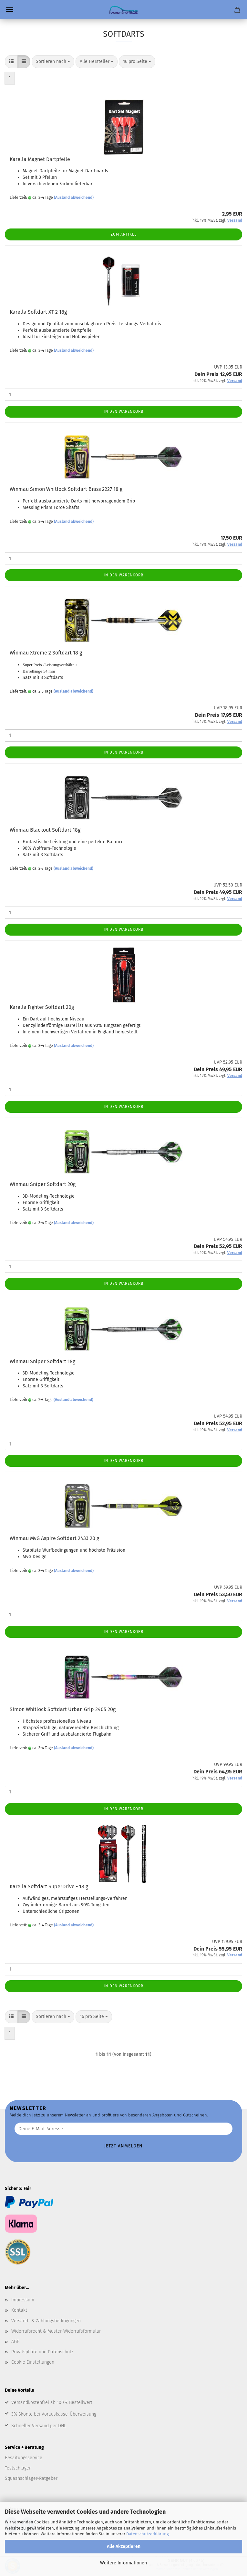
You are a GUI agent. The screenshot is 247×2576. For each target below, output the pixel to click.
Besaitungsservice (23, 2457)
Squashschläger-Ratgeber (31, 2478)
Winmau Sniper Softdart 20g (43, 1184)
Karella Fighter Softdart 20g (42, 1007)
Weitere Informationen (123, 2563)
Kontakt (19, 2310)
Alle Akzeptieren (123, 2546)
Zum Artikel (124, 234)
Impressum (22, 2300)
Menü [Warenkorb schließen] (9, 9)
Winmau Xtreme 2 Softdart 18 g (46, 653)
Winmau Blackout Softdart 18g (45, 830)
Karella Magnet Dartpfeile (40, 159)
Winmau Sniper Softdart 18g (42, 1361)
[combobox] (53, 61)
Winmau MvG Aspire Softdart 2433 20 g (54, 1538)
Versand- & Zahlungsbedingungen (46, 2321)
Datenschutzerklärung (147, 2533)
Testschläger (18, 2468)
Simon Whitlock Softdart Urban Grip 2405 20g (63, 1709)
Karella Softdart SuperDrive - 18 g (49, 1886)
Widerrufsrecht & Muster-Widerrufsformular (56, 2331)
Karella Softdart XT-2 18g (38, 312)
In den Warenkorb (123, 411)
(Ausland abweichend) (74, 197)
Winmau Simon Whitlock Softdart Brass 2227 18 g (66, 489)
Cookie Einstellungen (32, 2362)
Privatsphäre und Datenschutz (42, 2352)
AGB (15, 2341)
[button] (11, 61)
